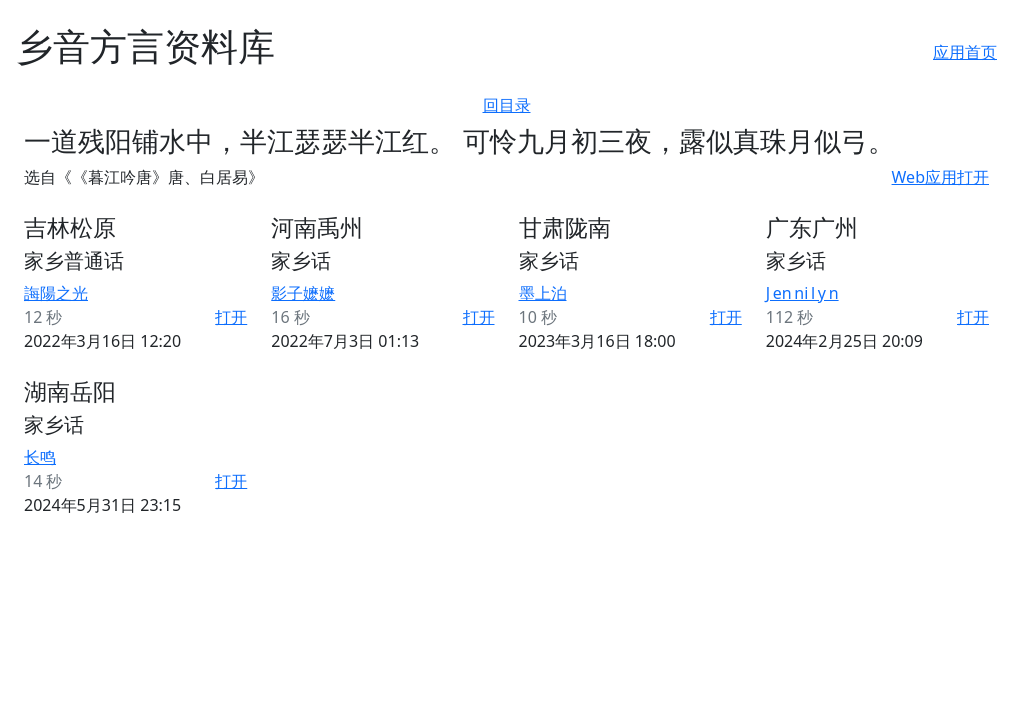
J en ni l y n (802, 293)
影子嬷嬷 (303, 293)
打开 (231, 317)
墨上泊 (543, 293)
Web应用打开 (940, 177)
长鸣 (40, 457)
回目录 (507, 105)
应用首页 (965, 52)
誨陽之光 (56, 293)
